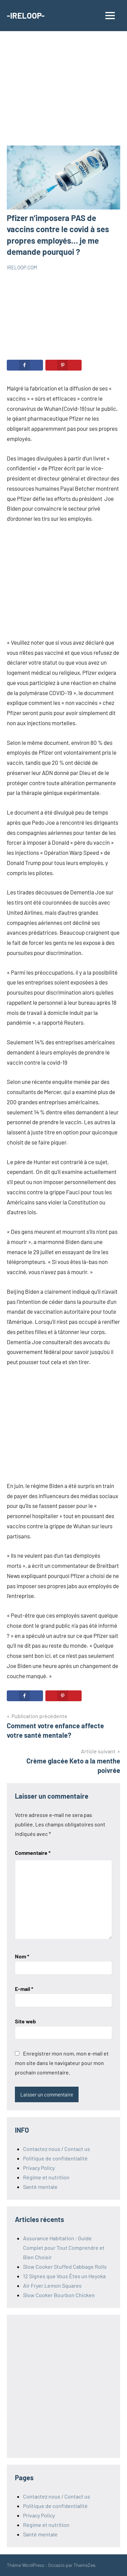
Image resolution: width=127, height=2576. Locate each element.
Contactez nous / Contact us (56, 2149)
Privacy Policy (39, 2167)
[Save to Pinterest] (63, 365)
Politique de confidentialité (55, 2158)
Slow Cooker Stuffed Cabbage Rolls (65, 2266)
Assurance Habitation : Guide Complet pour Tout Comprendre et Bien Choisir (64, 2247)
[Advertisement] (63, 92)
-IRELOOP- (26, 15)
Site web (25, 2021)
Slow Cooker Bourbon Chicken (59, 2295)
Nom (22, 1956)
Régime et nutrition (46, 2177)
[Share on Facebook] (25, 365)
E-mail (24, 1988)
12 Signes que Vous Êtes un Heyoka (64, 2276)
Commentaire (32, 1852)
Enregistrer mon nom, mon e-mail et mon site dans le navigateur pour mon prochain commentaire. (62, 2062)
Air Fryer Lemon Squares (52, 2285)
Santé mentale (40, 2186)
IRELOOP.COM (22, 267)
